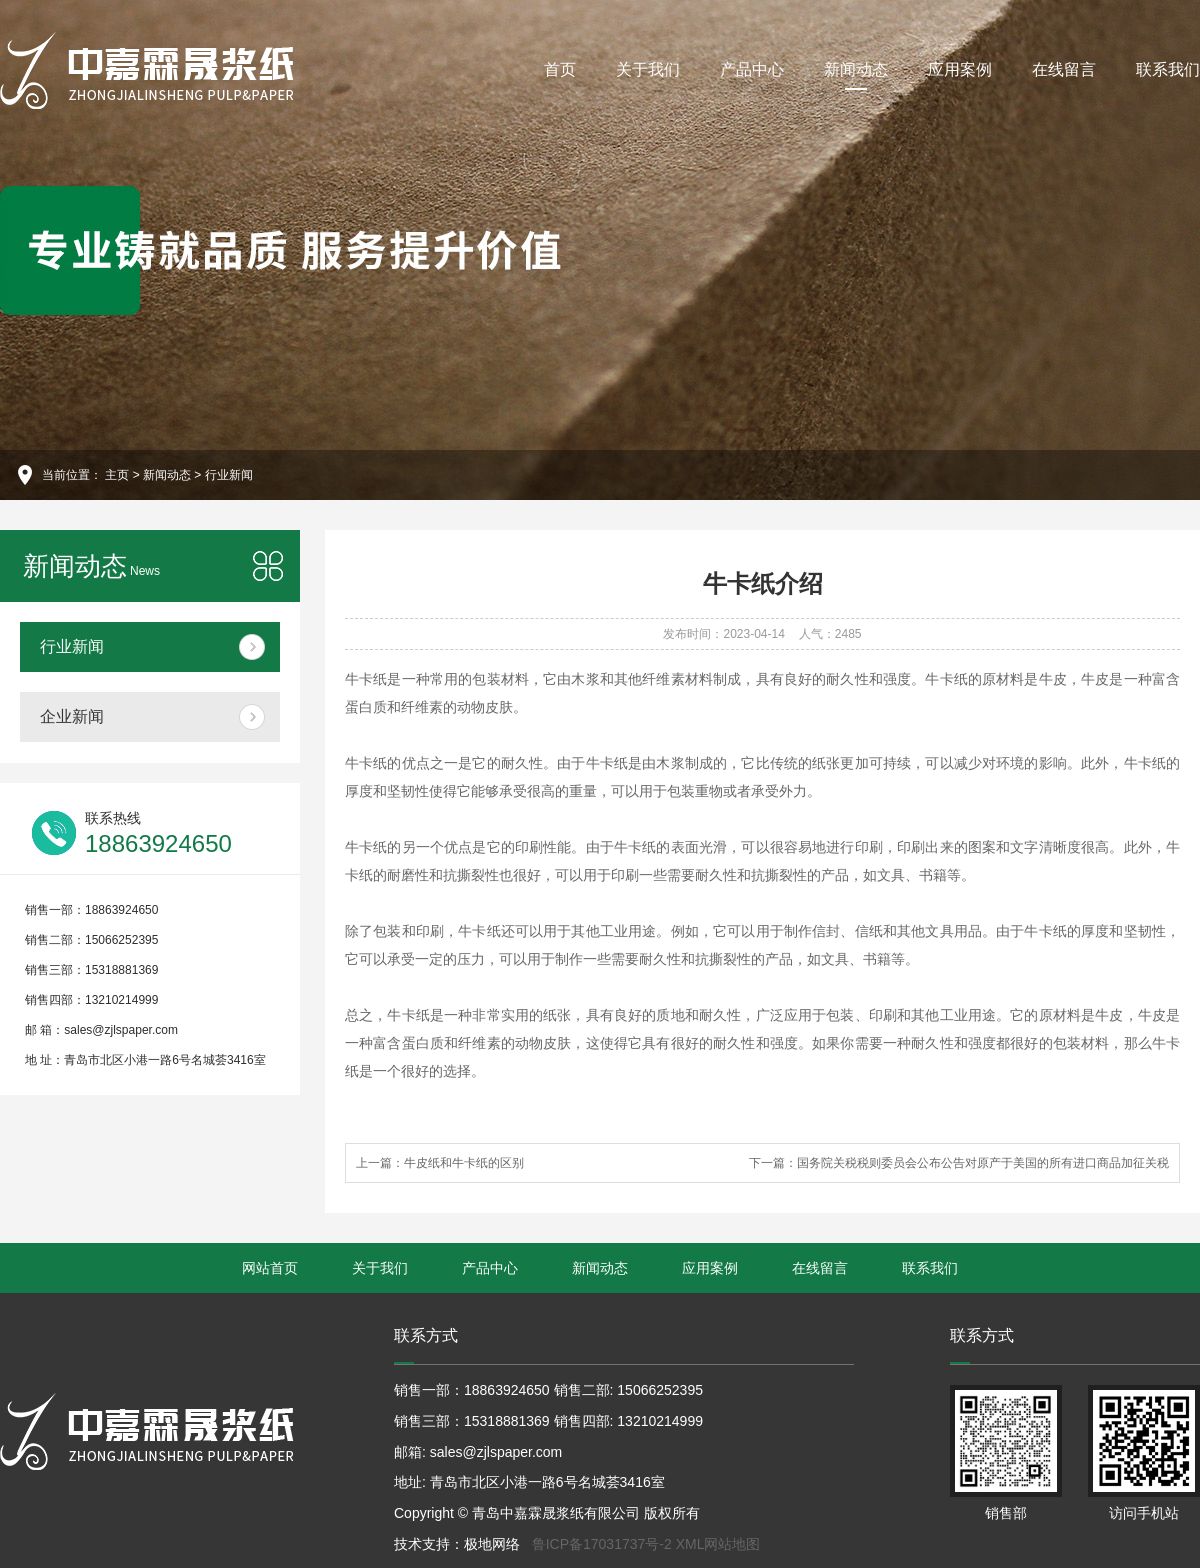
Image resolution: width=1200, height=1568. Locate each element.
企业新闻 (72, 716)
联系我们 (1168, 69)
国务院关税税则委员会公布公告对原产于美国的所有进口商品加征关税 (983, 1163)
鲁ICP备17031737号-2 (602, 1544)
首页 (560, 69)
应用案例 (960, 69)
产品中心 (752, 69)
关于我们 (648, 69)
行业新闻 (229, 475)
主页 (117, 475)
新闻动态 (856, 75)
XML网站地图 (718, 1544)
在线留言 (1064, 69)
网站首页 (270, 1268)
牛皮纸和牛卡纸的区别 (464, 1163)
